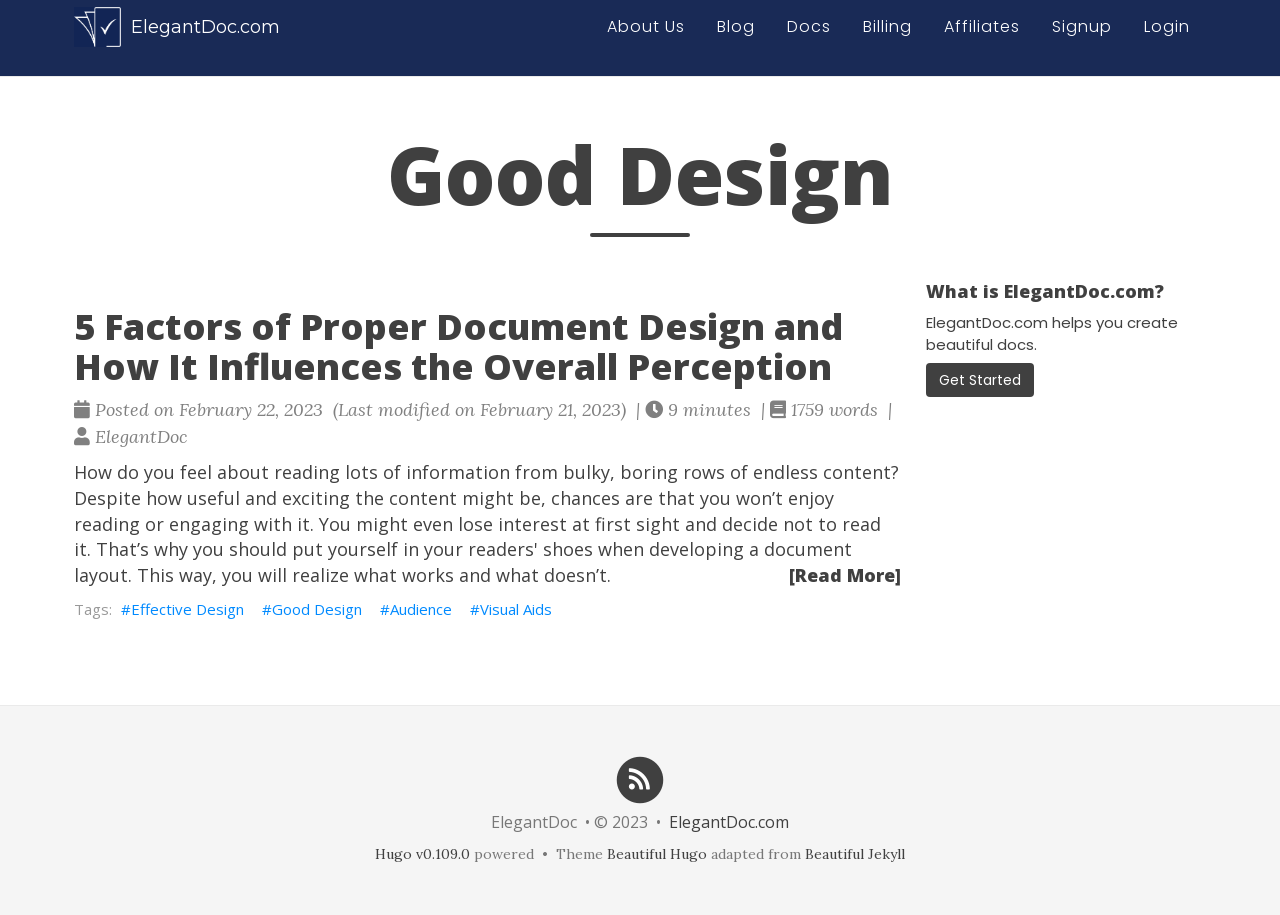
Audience (421, 609)
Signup (1082, 37)
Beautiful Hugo (657, 854)
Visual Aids (516, 609)
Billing (887, 37)
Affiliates (982, 37)
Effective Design (187, 609)
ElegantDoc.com (177, 37)
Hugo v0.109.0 (422, 854)
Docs (809, 37)
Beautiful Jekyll (855, 854)
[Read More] (845, 575)
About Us (646, 37)
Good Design (317, 609)
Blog (736, 37)
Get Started (980, 380)
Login (1167, 37)
